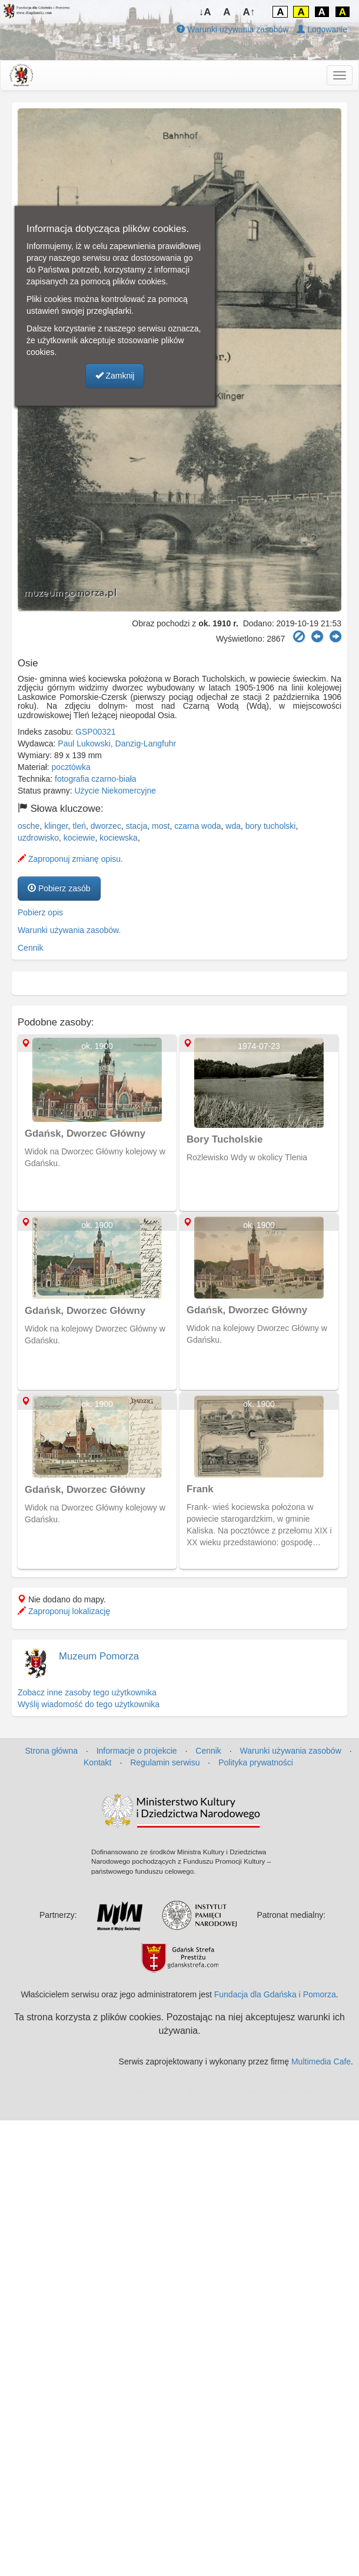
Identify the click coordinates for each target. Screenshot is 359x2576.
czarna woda (197, 826)
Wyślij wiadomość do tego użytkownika (88, 1704)
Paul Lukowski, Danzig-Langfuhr (117, 743)
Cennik (31, 947)
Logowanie (322, 29)
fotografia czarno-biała (96, 779)
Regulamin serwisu (165, 1762)
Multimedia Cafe (321, 2061)
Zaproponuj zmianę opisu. (70, 859)
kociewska (118, 837)
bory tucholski (270, 826)
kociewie (79, 837)
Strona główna (51, 1750)
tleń (79, 826)
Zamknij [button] (115, 375)
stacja (137, 826)
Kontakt (97, 1762)
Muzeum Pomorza (99, 1656)
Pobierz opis (40, 912)
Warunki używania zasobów (232, 29)
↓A (205, 12)
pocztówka (71, 767)
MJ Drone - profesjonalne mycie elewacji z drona (262, 2091)
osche (28, 826)
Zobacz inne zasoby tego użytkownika (87, 1692)
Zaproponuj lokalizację (64, 1611)
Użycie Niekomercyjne (115, 790)
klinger (56, 826)
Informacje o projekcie (137, 1750)
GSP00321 (95, 731)
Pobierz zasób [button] (59, 888)
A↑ (249, 12)
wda (233, 826)
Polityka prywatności (255, 1762)
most (160, 826)
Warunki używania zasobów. (69, 930)
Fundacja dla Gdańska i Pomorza (275, 1994)
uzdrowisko (38, 837)
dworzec (106, 826)
